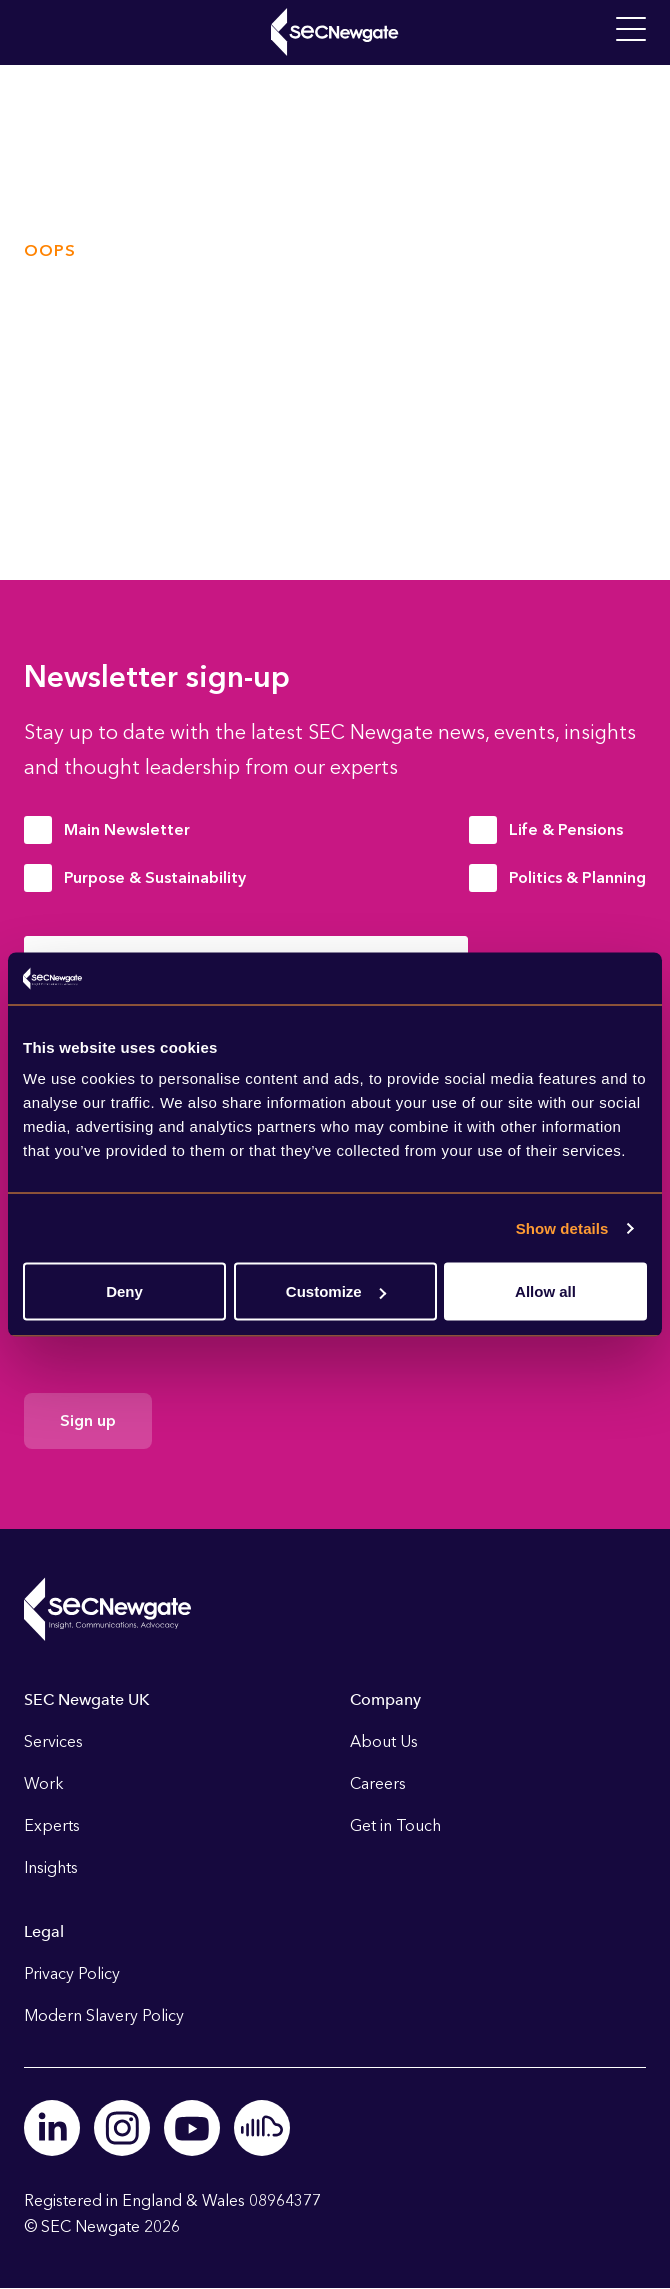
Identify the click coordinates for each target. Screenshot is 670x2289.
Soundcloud (262, 2128)
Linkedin (52, 2128)
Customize (336, 1291)
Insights (51, 1867)
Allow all (545, 1291)
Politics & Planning (577, 877)
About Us (384, 1741)
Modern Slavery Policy (104, 2015)
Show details (562, 1227)
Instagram (122, 2128)
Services (53, 1741)
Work (44, 1783)
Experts (52, 1825)
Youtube (192, 2128)
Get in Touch (395, 1825)
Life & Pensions (566, 829)
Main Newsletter (127, 829)
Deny (124, 1291)
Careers (378, 1783)
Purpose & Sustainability (155, 877)
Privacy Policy (72, 1973)
